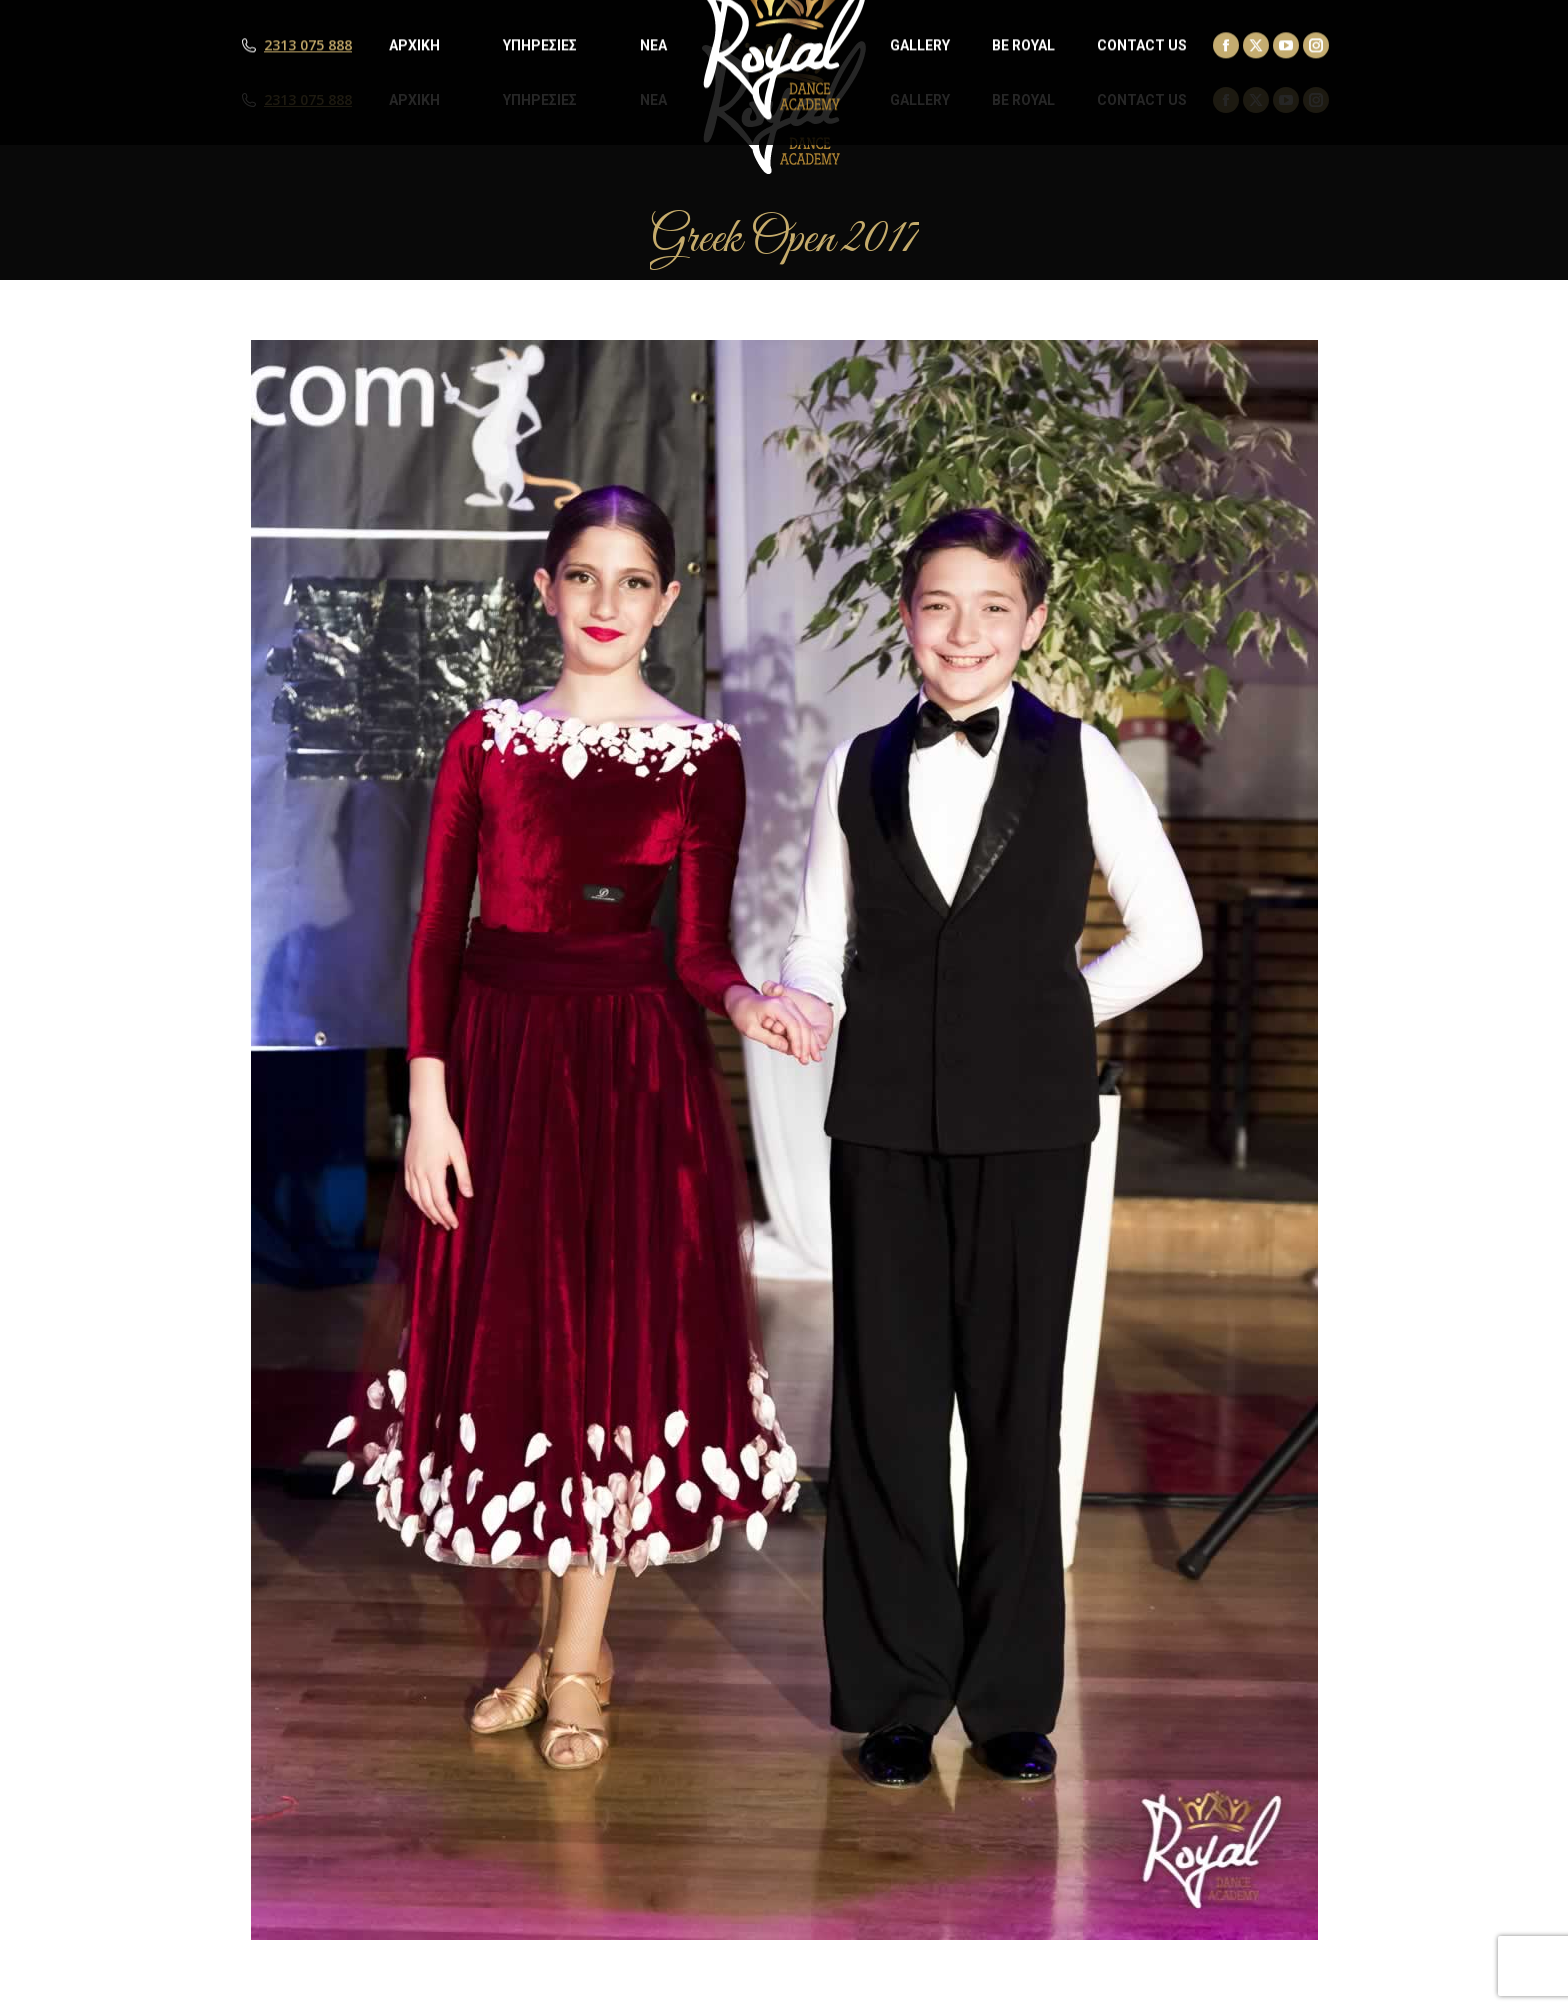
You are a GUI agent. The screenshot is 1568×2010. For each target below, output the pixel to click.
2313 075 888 (308, 100)
